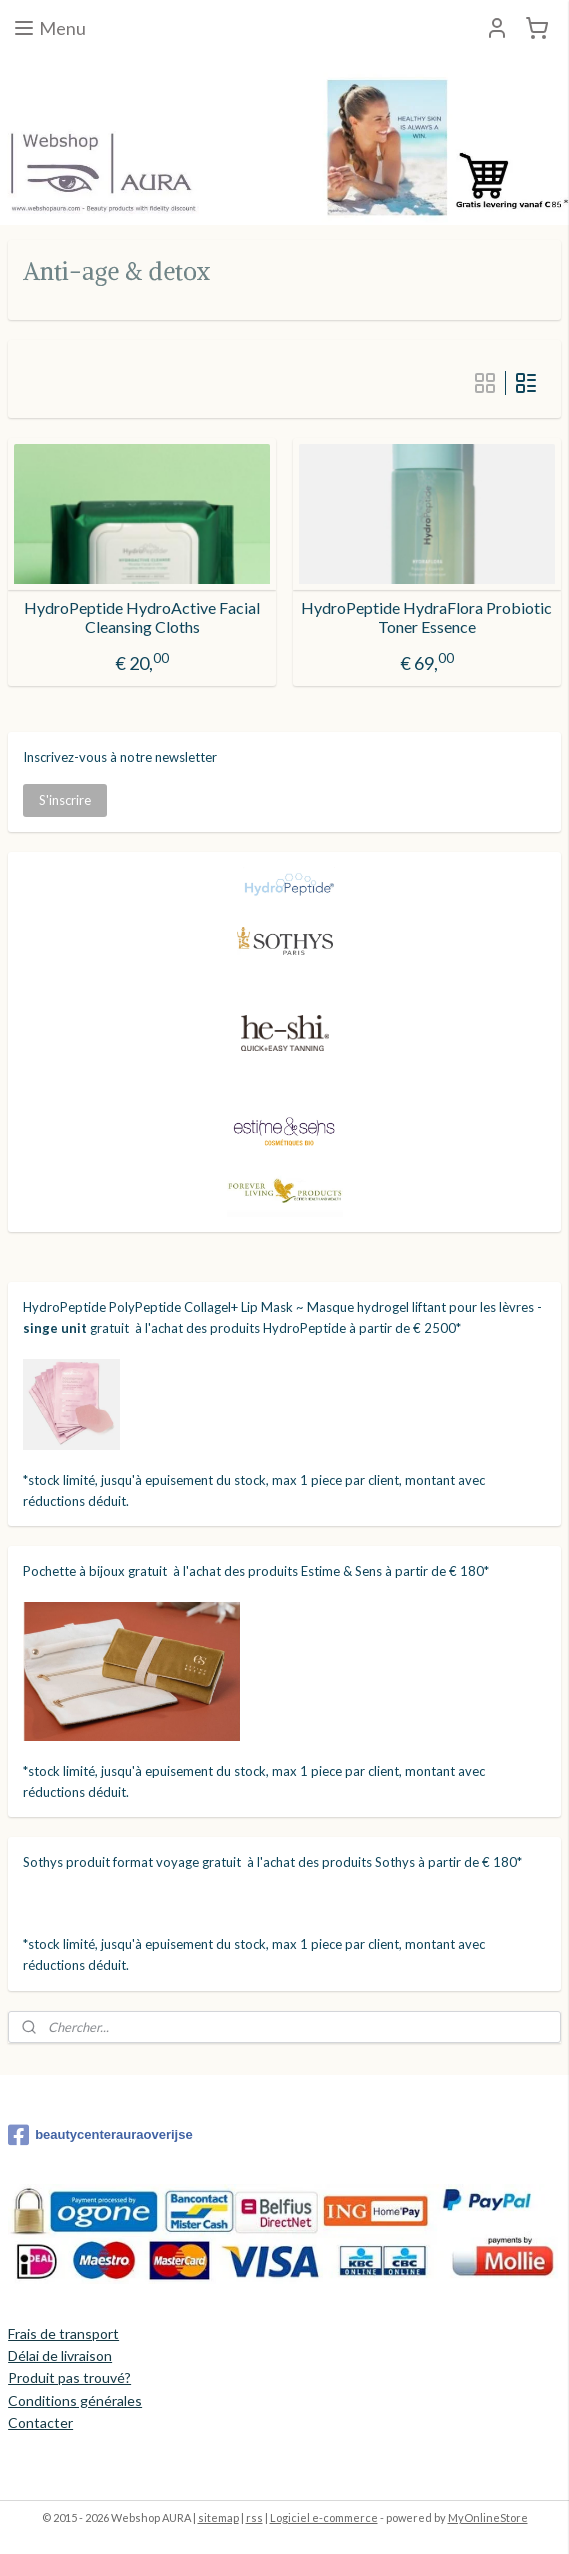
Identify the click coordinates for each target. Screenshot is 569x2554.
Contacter (40, 2422)
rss (254, 2517)
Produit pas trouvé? (69, 2377)
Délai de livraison (60, 2355)
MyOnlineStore (488, 2517)
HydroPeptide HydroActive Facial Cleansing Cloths (142, 616)
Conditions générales (75, 2400)
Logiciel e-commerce (324, 2517)
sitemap (218, 2517)
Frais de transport (63, 2333)
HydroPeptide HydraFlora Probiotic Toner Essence (426, 616)
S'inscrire (65, 800)
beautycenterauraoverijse (100, 2135)
